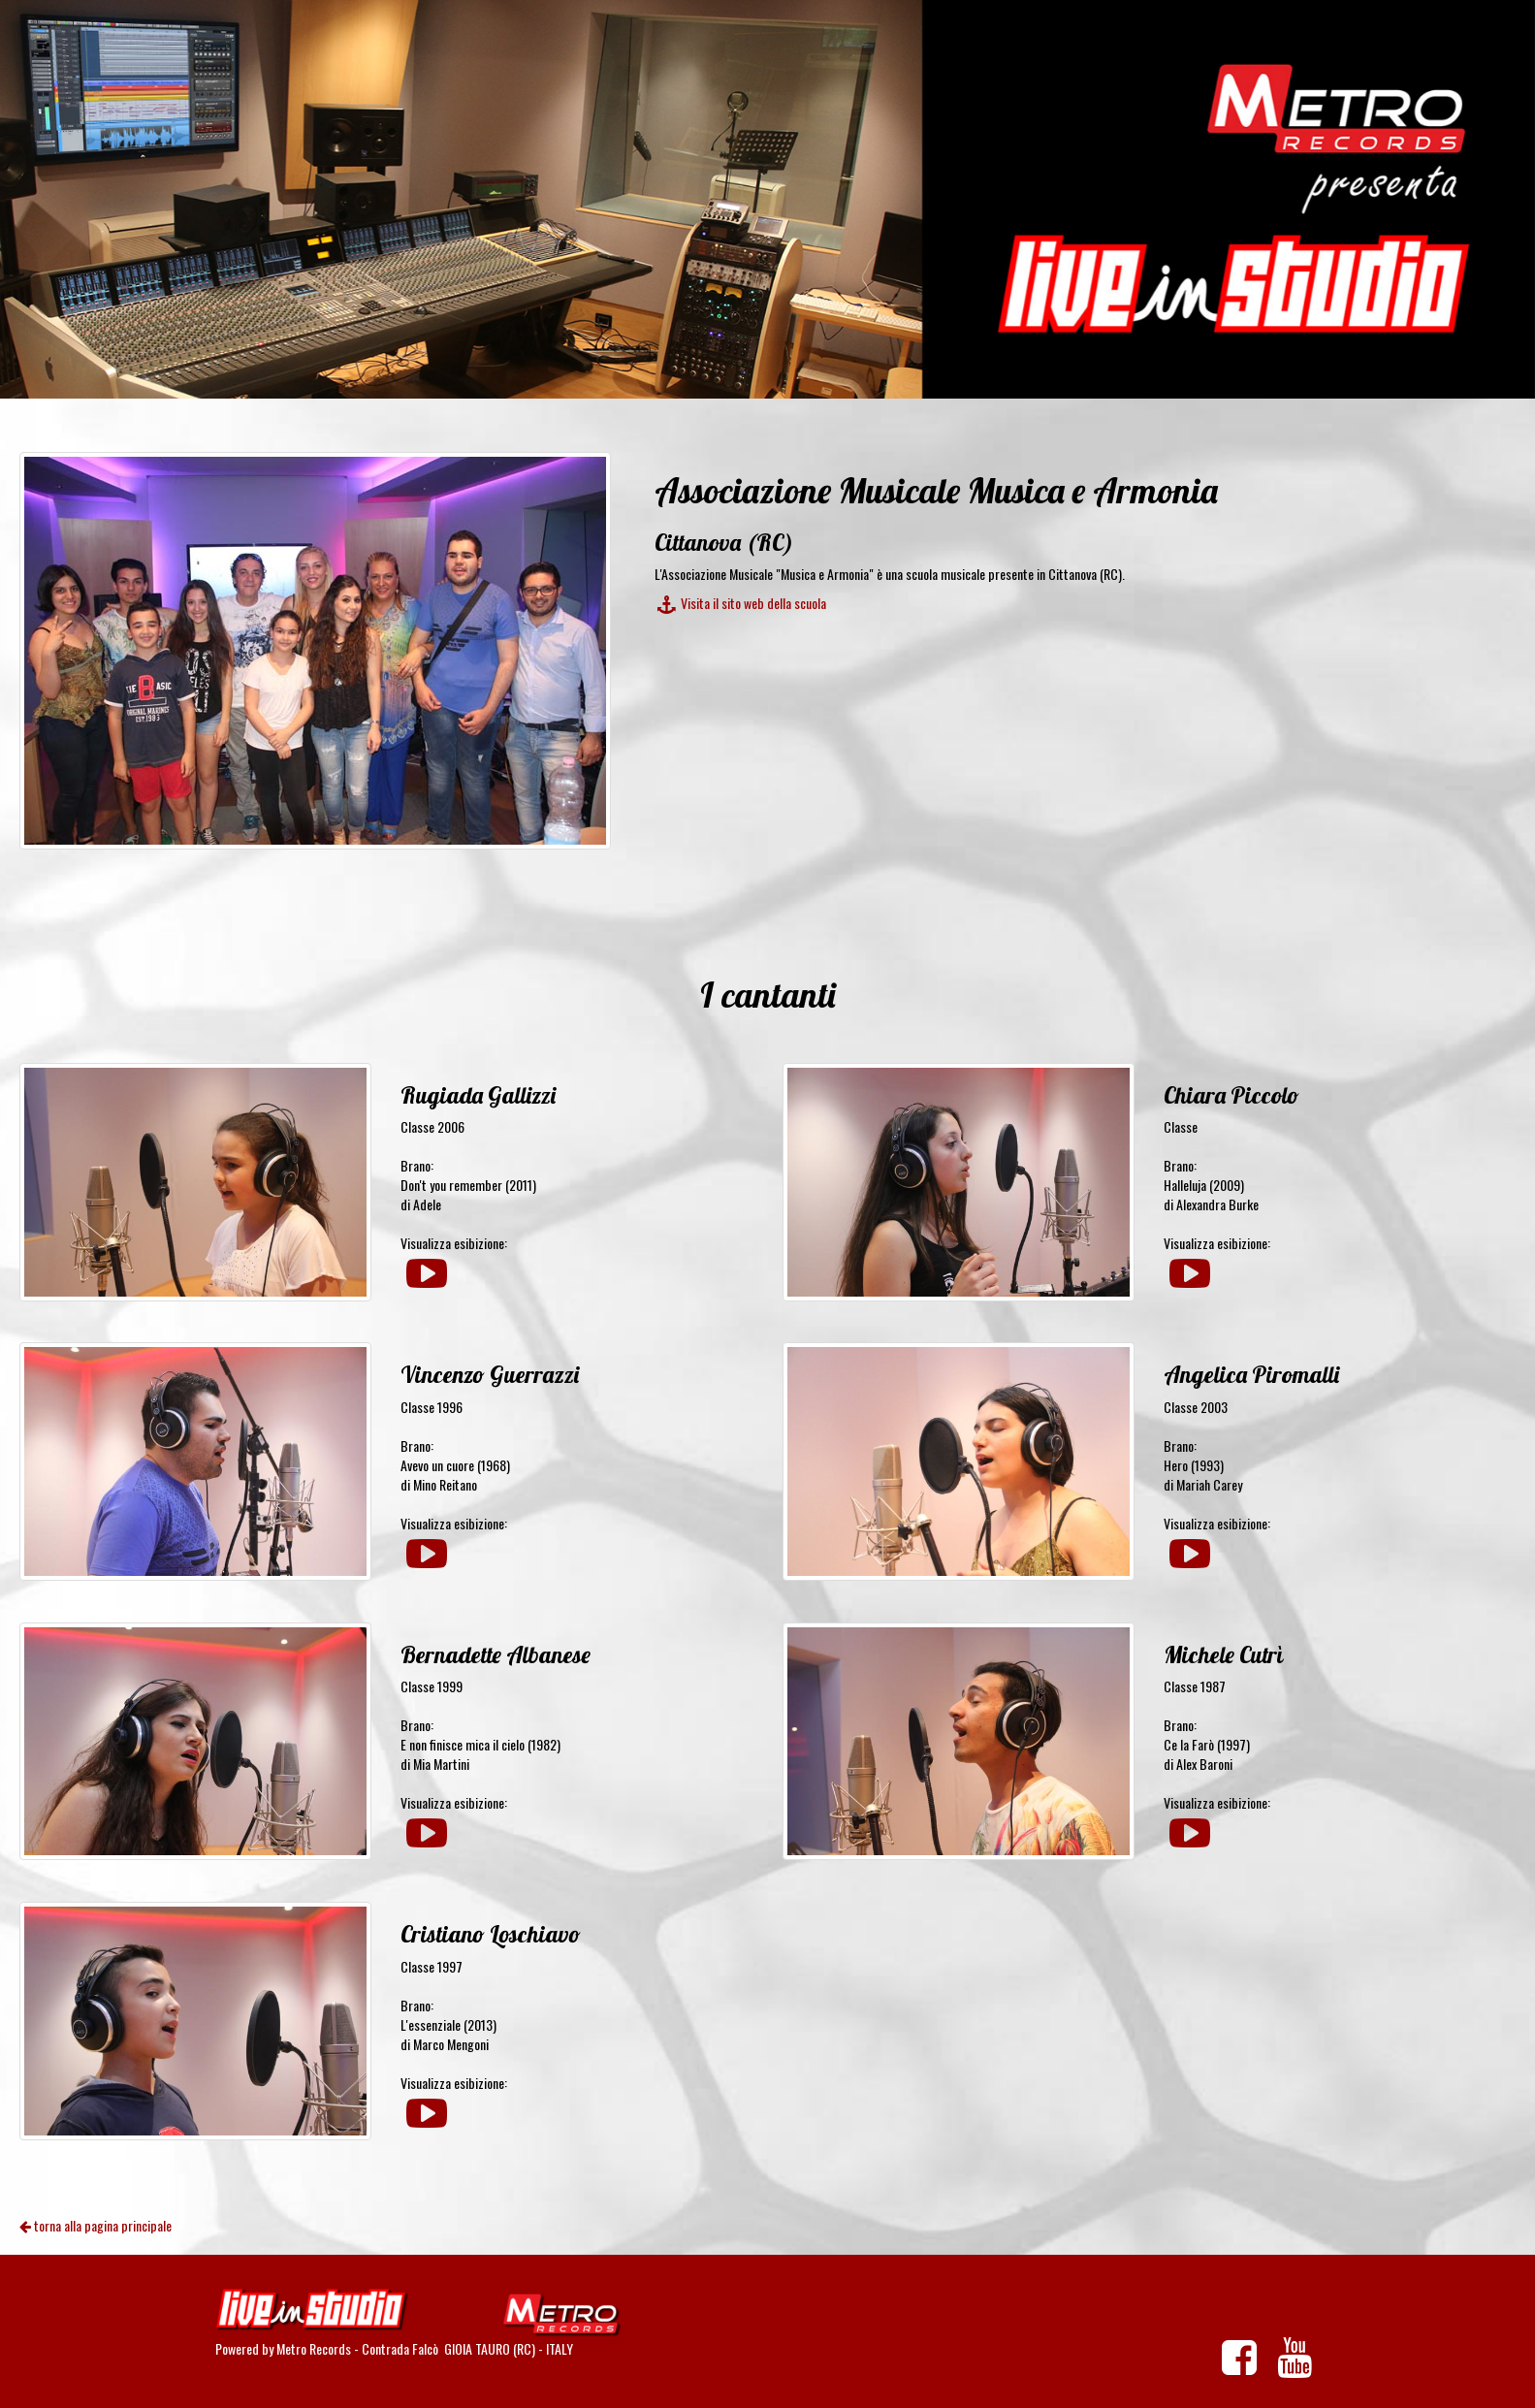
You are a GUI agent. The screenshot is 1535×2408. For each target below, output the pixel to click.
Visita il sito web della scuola (740, 603)
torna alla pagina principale (95, 2225)
